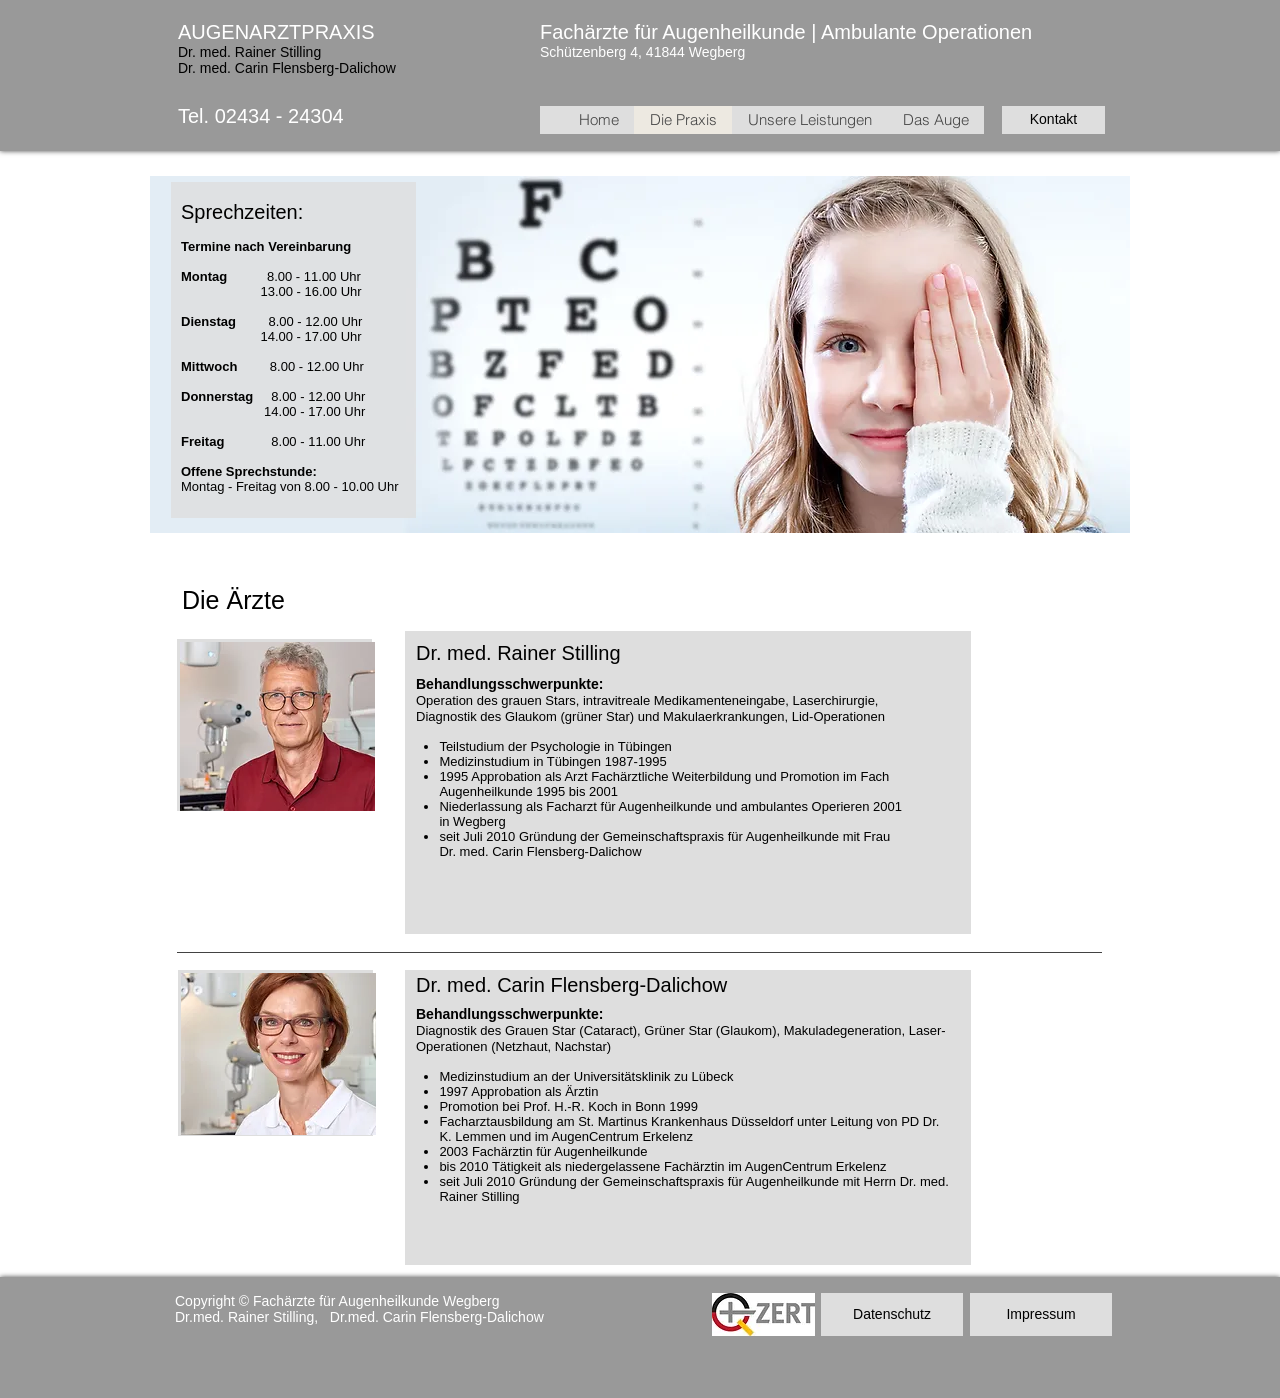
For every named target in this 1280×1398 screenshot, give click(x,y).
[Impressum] (1041, 1314)
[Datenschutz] (892, 1314)
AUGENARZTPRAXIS (276, 32)
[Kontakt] (1053, 120)
